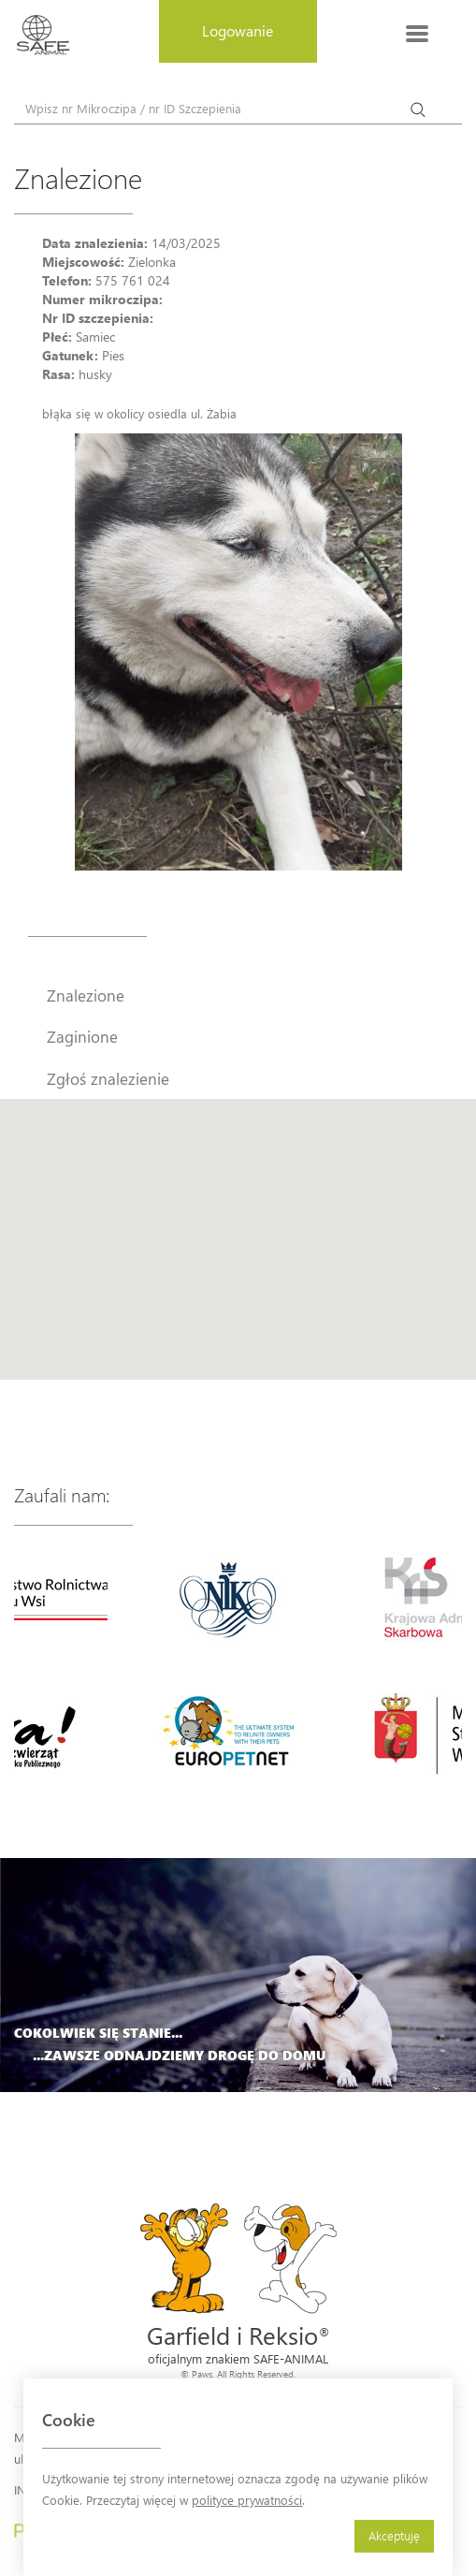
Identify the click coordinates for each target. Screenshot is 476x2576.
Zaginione (82, 1036)
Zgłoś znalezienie (108, 1078)
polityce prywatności (247, 2500)
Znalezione (85, 995)
